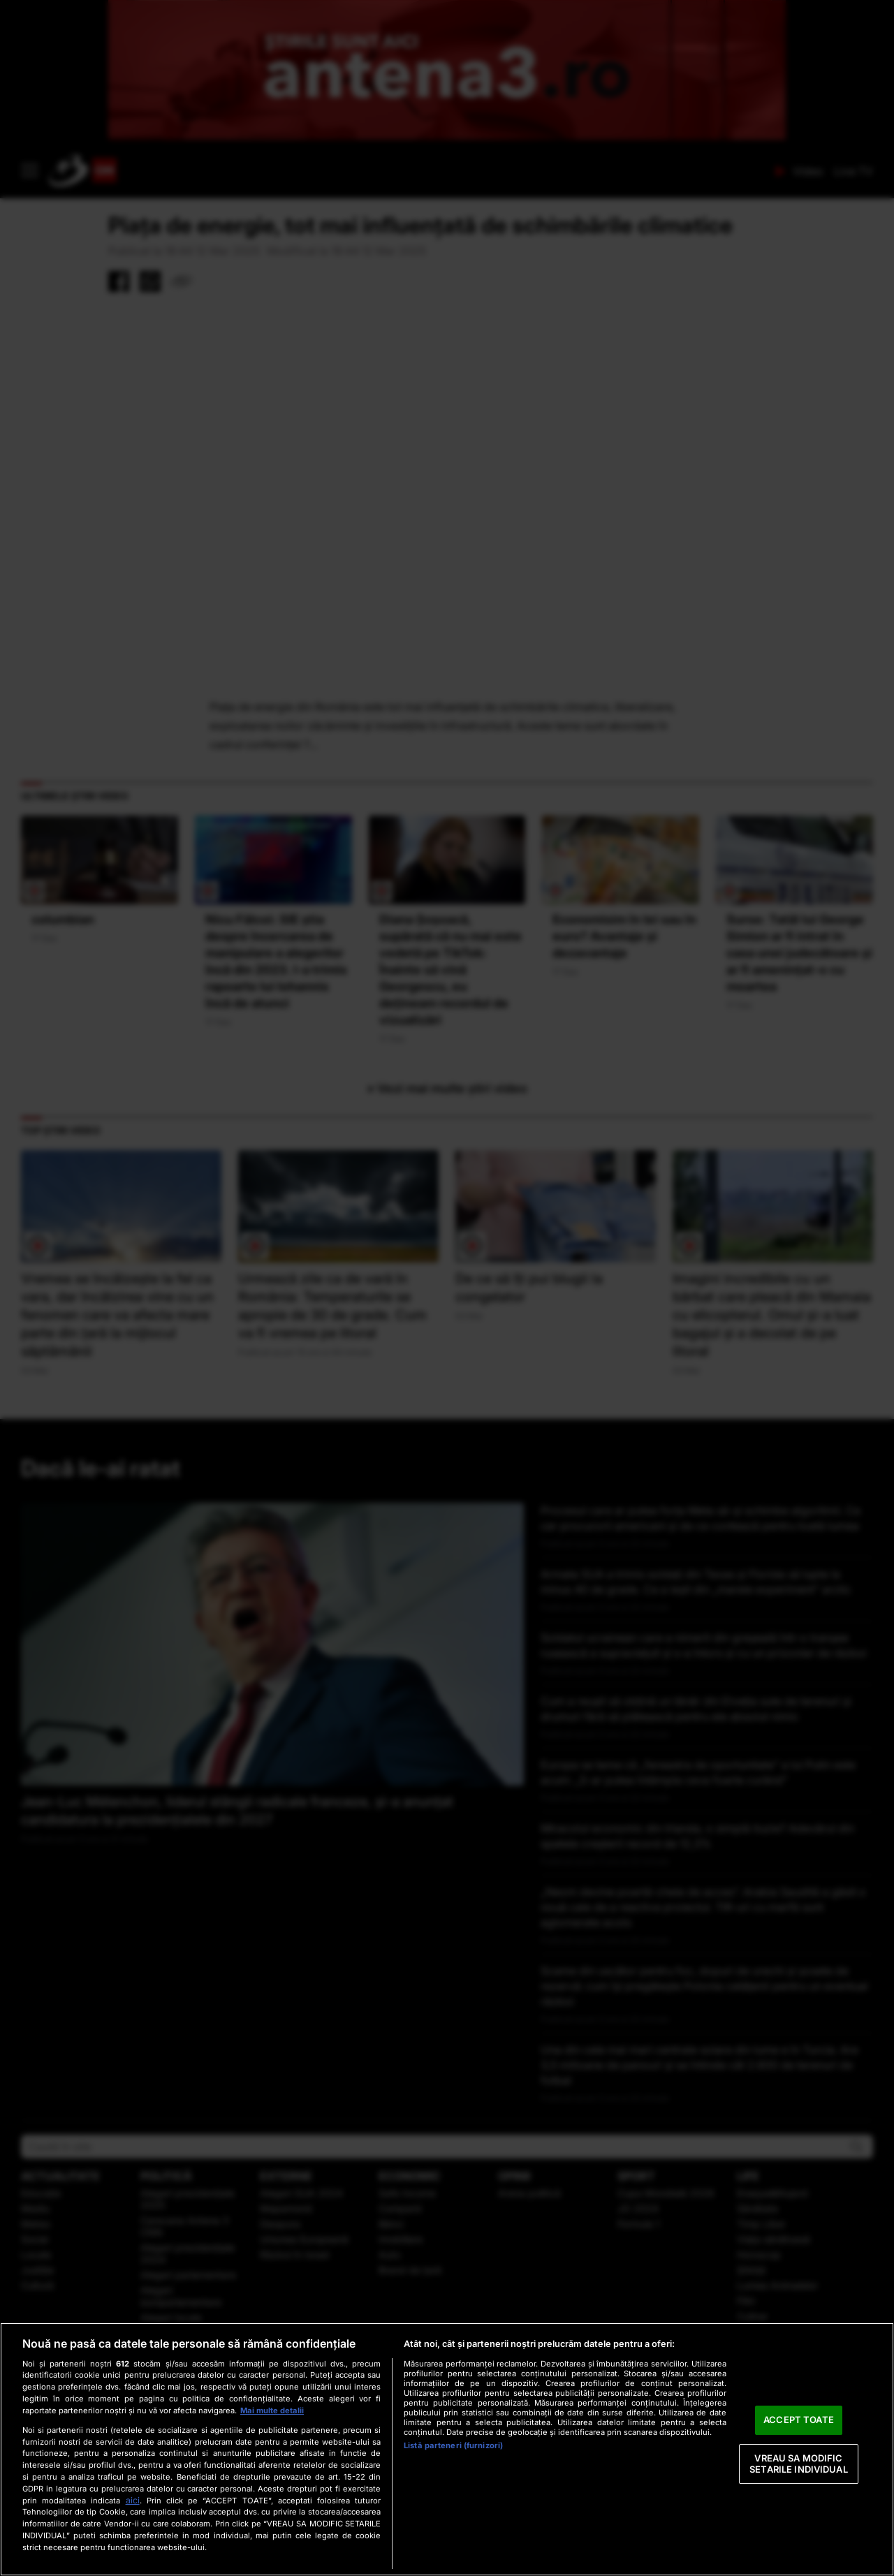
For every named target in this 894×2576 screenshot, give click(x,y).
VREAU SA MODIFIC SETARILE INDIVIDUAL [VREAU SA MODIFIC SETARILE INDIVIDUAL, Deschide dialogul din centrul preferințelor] (798, 2463)
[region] (447, 2449)
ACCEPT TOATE (798, 2420)
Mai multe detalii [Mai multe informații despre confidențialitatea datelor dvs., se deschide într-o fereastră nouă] (272, 2410)
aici (133, 2500)
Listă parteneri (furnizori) (453, 2445)
